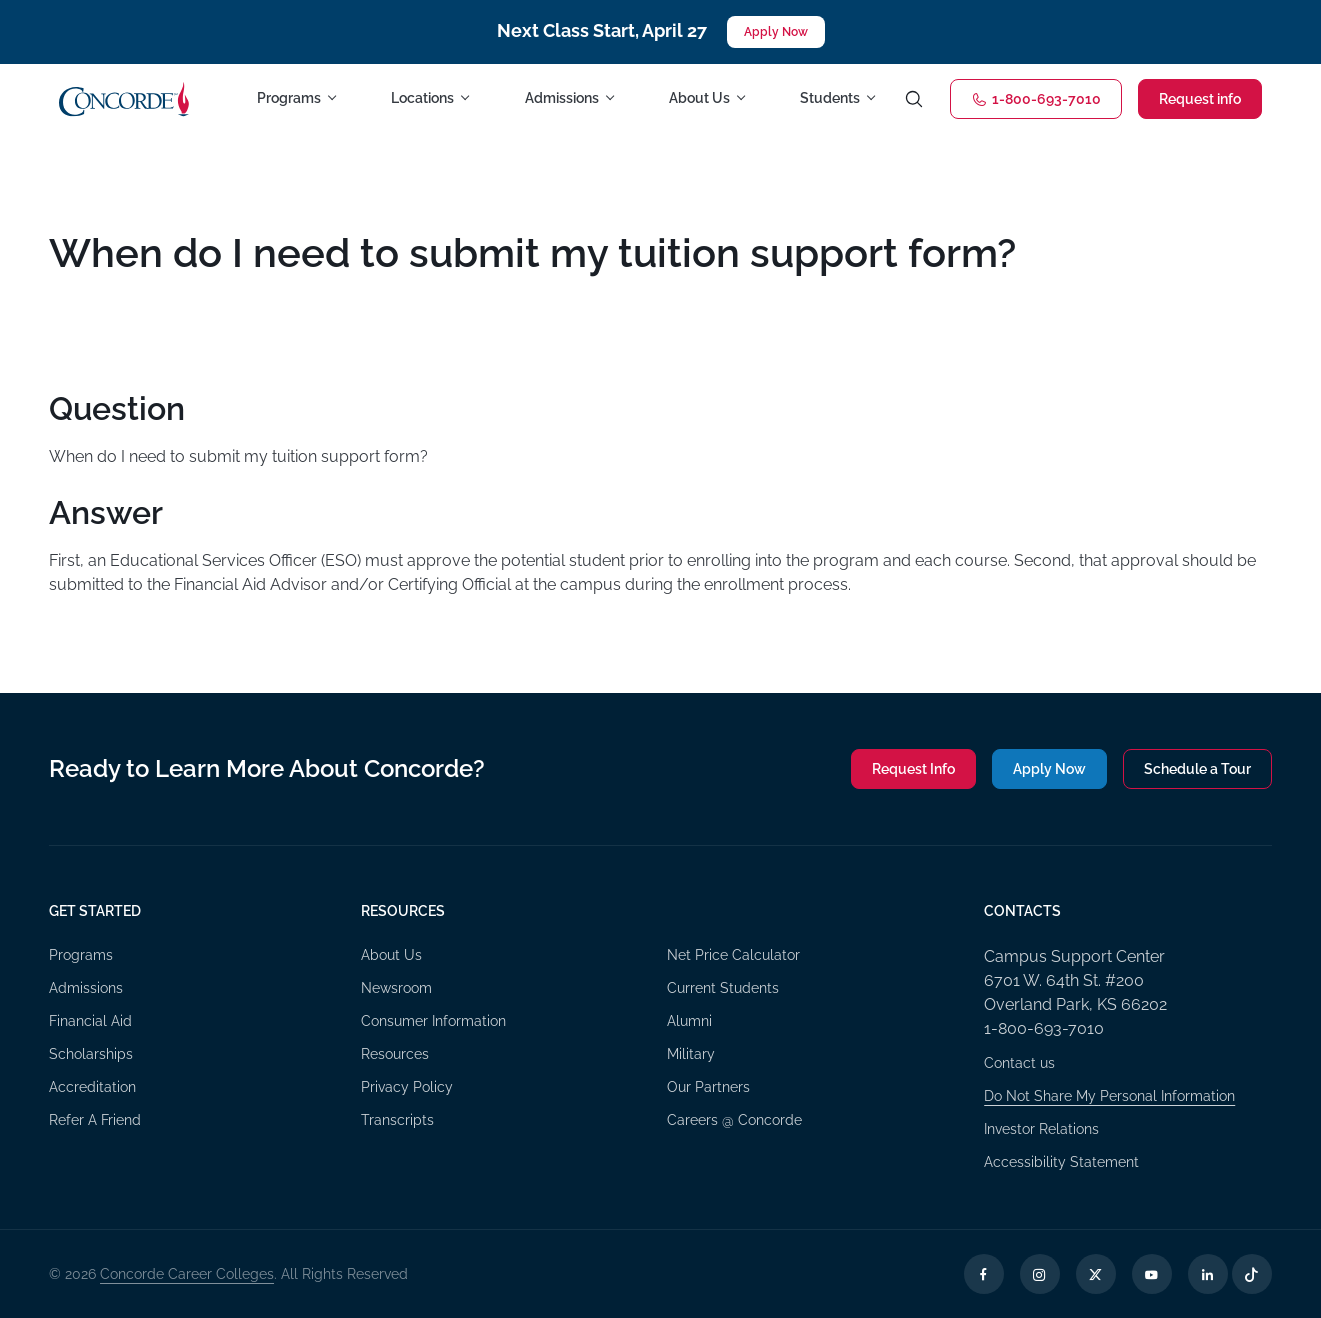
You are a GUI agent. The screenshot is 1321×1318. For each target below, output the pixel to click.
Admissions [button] (562, 98)
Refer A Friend (95, 1120)
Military (691, 1054)
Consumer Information (433, 1021)
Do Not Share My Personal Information (1109, 1096)
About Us (391, 955)
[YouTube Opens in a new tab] (1152, 1274)
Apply (1049, 769)
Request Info (913, 769)
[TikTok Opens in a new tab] (1252, 1274)
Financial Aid (90, 1021)
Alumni (689, 1021)
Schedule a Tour (1197, 769)
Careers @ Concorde (734, 1120)
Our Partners (708, 1087)
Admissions (86, 988)
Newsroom (396, 988)
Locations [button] (422, 98)
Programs (81, 955)
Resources (395, 1054)
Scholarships (91, 1054)
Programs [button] (289, 98)
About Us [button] (699, 98)
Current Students (723, 988)
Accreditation (92, 1087)
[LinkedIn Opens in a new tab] (1208, 1274)
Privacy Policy (407, 1087)
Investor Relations (1041, 1129)
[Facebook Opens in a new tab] (984, 1274)
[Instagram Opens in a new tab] (1040, 1274)
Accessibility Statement (1061, 1162)
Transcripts (397, 1120)
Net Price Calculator (733, 955)
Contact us (1019, 1063)
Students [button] (830, 98)
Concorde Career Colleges (187, 1274)
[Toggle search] (914, 99)
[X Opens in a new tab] (1096, 1274)
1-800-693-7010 (1036, 99)
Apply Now (776, 32)
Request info (1200, 99)
